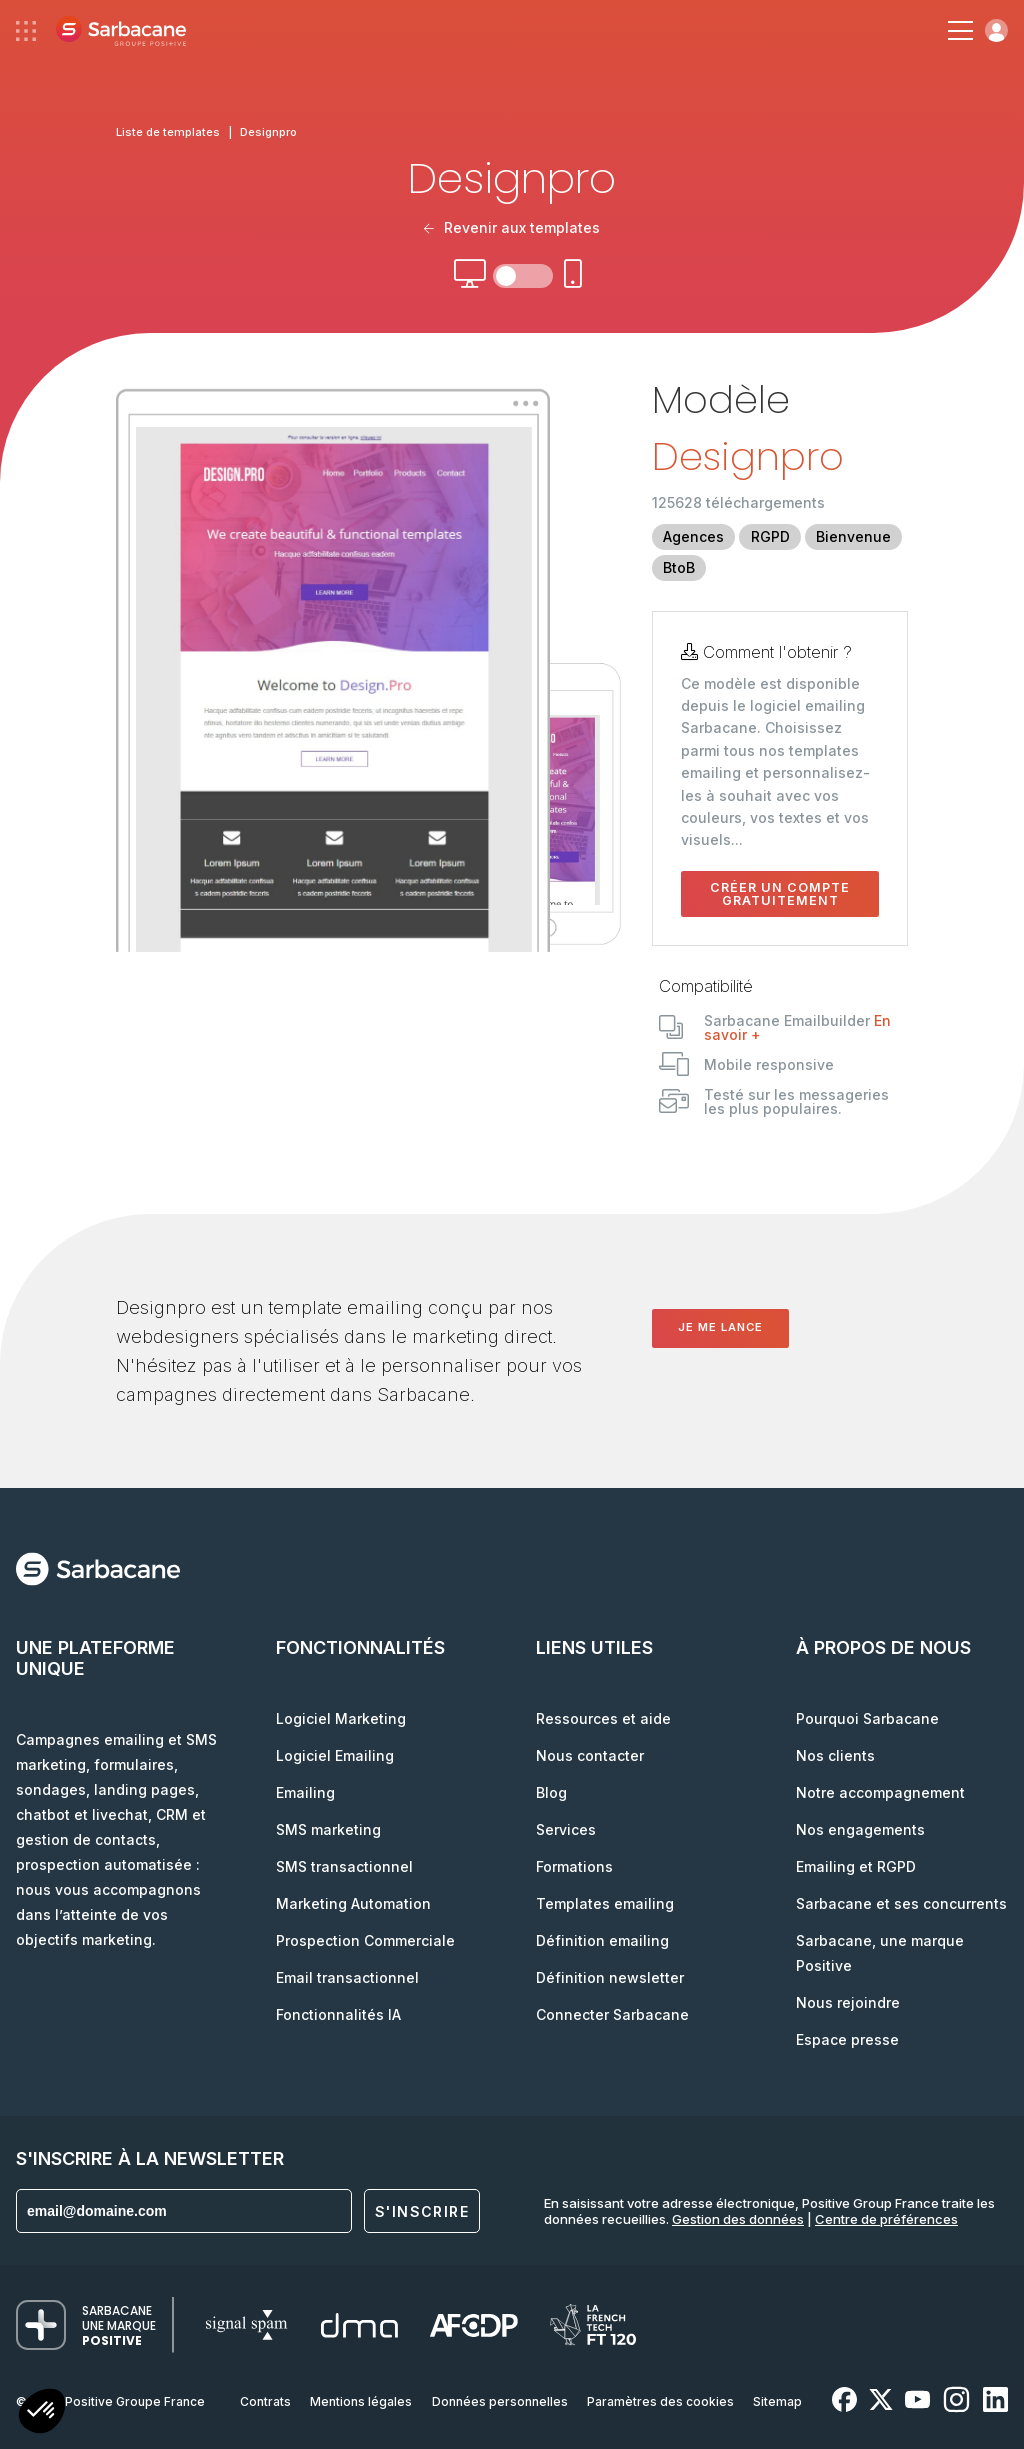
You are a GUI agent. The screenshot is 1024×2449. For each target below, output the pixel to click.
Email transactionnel (347, 1977)
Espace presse (847, 2039)
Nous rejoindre (848, 2002)
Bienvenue (853, 536)
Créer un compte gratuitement (780, 894)
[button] (42, 2413)
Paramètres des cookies (660, 2401)
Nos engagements (860, 1829)
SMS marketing (328, 1829)
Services (566, 1829)
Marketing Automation (353, 1903)
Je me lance (720, 1327)
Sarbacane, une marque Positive (880, 1953)
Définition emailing (602, 1940)
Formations (574, 1866)
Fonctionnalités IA (338, 2014)
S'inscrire (422, 2211)
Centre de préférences (886, 2219)
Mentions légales (361, 2401)
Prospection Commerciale (365, 1940)
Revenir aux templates (512, 227)
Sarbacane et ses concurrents (901, 1903)
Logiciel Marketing (341, 1718)
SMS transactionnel (344, 1866)
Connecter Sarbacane (612, 2014)
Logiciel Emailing (335, 1755)
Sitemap (777, 2401)
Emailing (305, 1792)
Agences (693, 536)
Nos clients (835, 1755)
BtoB (679, 567)
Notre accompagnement (880, 1792)
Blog (551, 1792)
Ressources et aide (603, 1718)
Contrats (265, 2401)
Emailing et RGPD (856, 1866)
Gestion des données (738, 2219)
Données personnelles (500, 2401)
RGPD (770, 536)
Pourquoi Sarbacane (867, 1718)
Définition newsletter (610, 1977)
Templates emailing (605, 1903)
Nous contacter (590, 1755)
